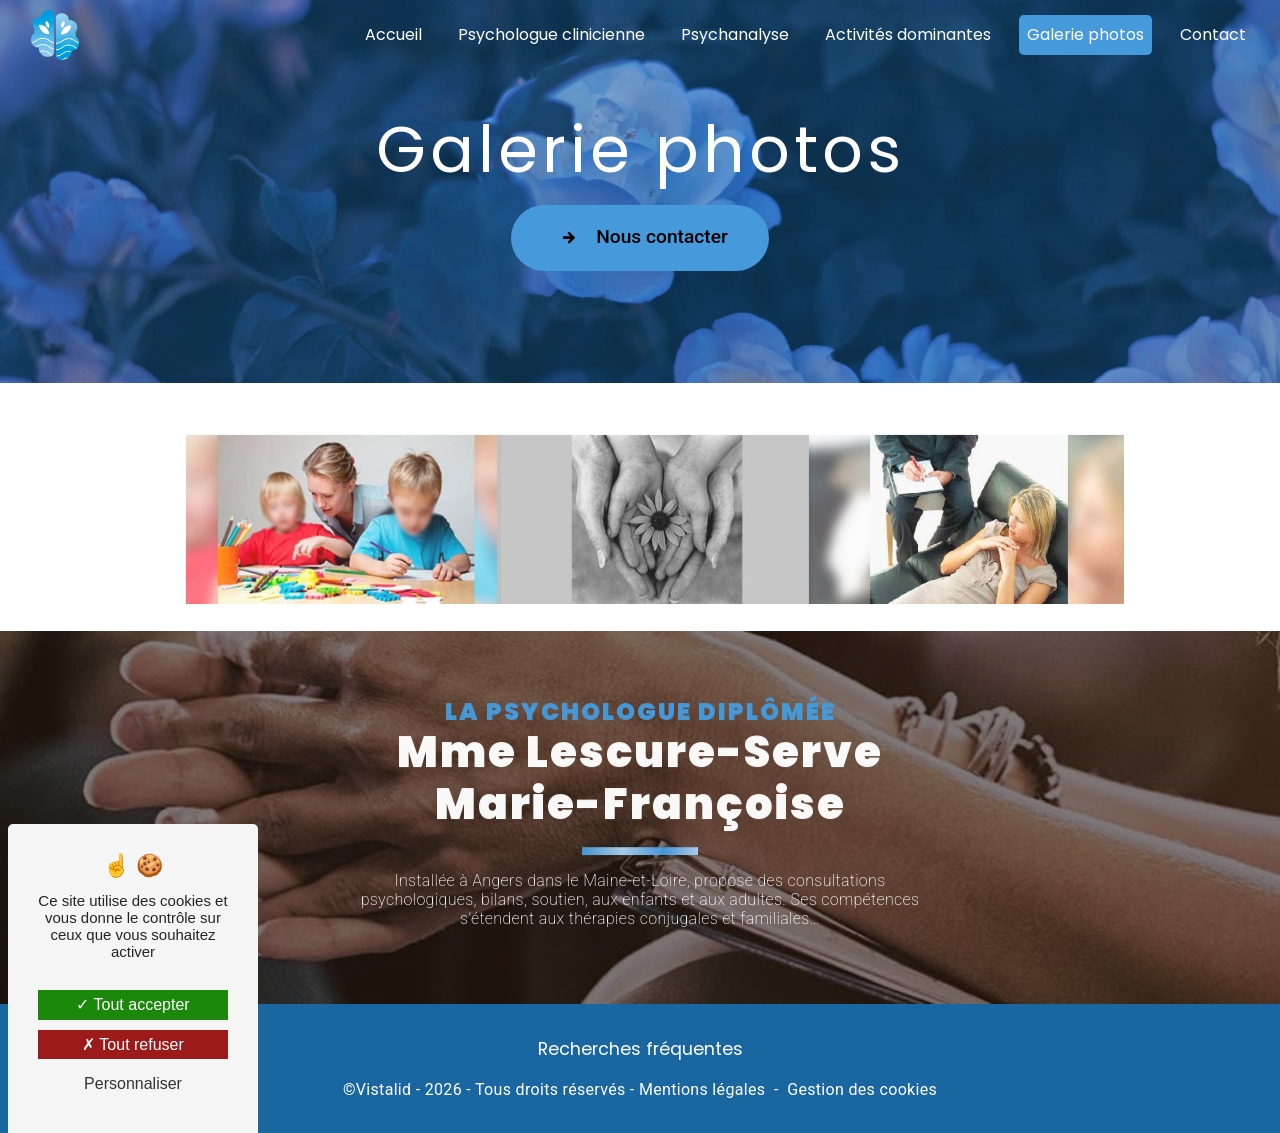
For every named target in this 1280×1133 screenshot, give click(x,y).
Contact (1213, 34)
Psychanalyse (735, 34)
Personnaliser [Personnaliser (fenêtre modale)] (133, 1083)
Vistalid (384, 1089)
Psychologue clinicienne (551, 34)
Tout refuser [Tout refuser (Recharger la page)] (133, 1044)
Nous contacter (640, 237)
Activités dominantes (908, 34)
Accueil (393, 34)
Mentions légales (702, 1089)
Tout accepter (132, 1004)
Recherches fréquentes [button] (640, 1049)
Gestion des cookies (862, 1089)
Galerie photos (1085, 34)
